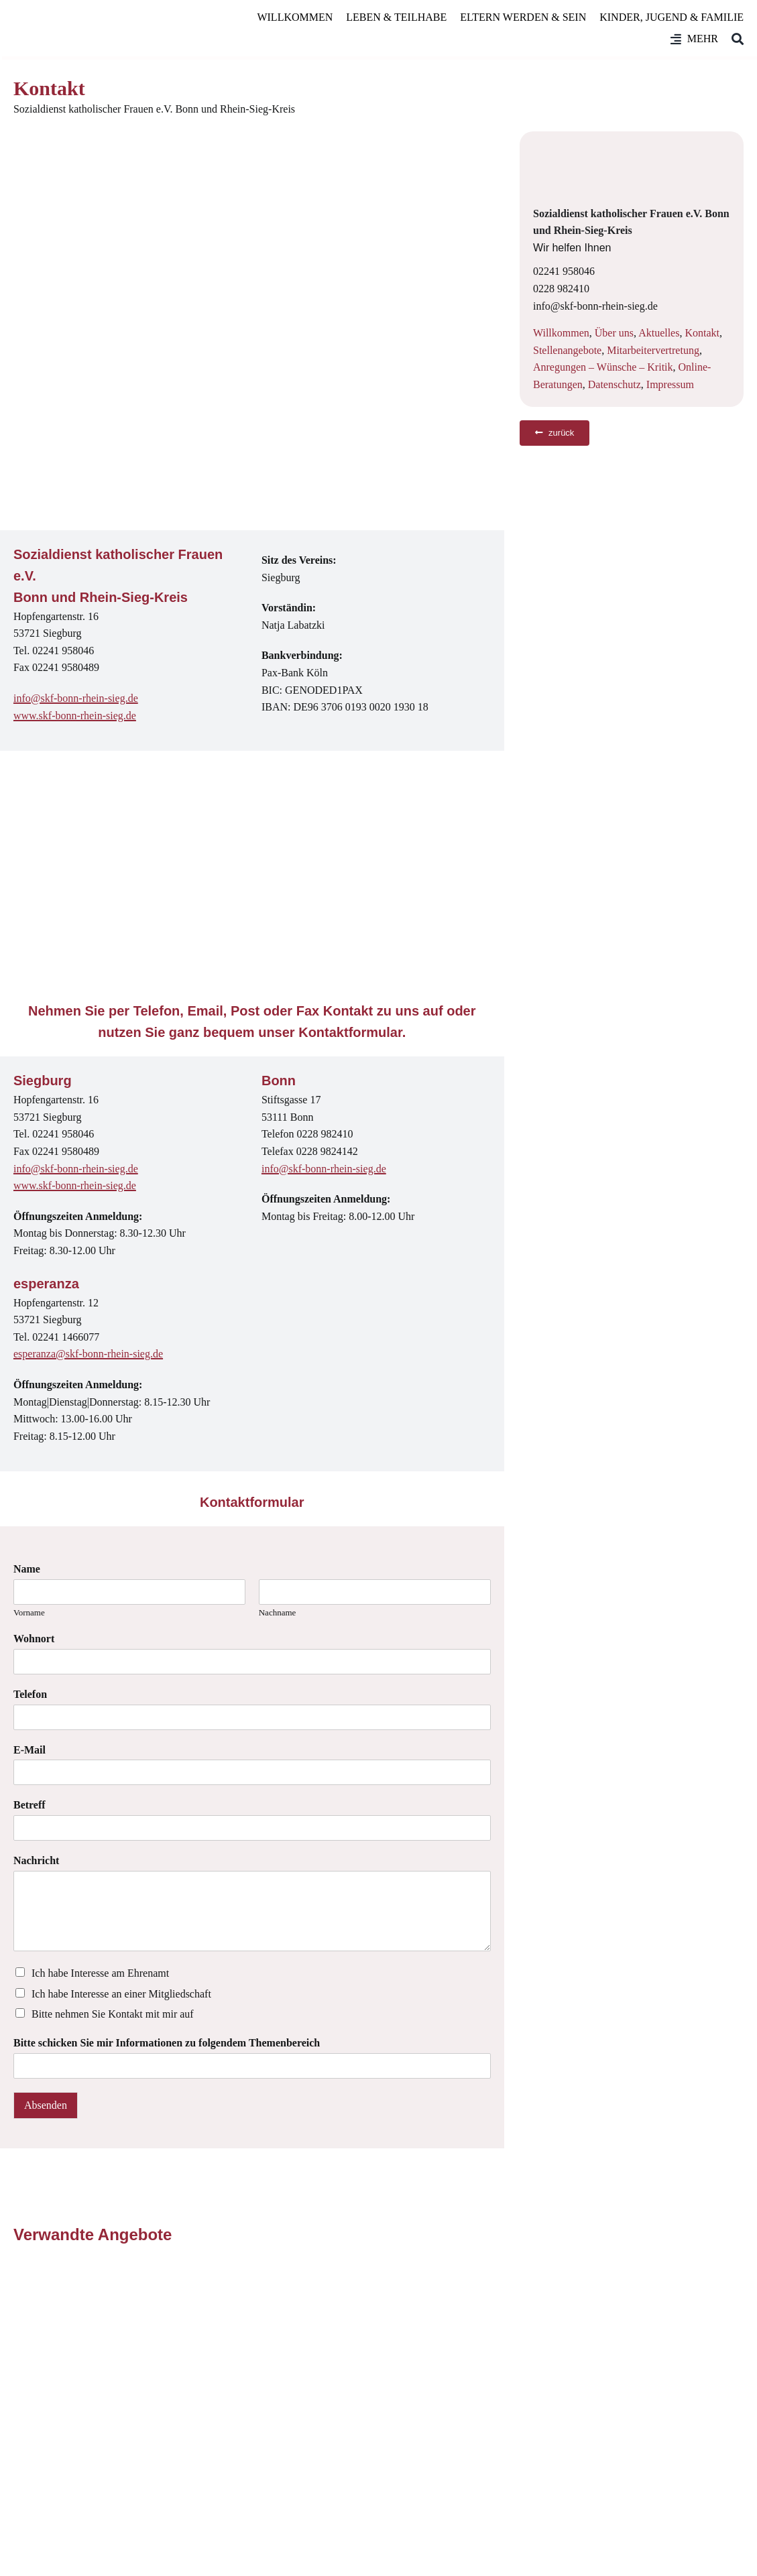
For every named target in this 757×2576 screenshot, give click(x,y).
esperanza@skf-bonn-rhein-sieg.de (88, 1353)
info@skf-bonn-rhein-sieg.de (75, 698)
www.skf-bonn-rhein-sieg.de (74, 715)
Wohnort (33, 1638)
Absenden (45, 2105)
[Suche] (731, 39)
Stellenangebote (567, 350)
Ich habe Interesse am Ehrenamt (100, 1973)
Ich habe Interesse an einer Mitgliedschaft (121, 1994)
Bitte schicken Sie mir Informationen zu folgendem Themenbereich (166, 2042)
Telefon (30, 1694)
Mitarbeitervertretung (653, 350)
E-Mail (29, 1750)
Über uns (614, 333)
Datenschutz (614, 384)
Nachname (277, 1612)
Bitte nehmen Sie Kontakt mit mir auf (113, 2014)
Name (26, 1569)
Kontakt (702, 333)
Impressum (670, 384)
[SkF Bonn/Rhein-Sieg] (93, 28)
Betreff (29, 1805)
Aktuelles (658, 333)
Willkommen (561, 333)
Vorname (29, 1612)
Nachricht (36, 1860)
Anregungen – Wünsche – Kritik (603, 367)
